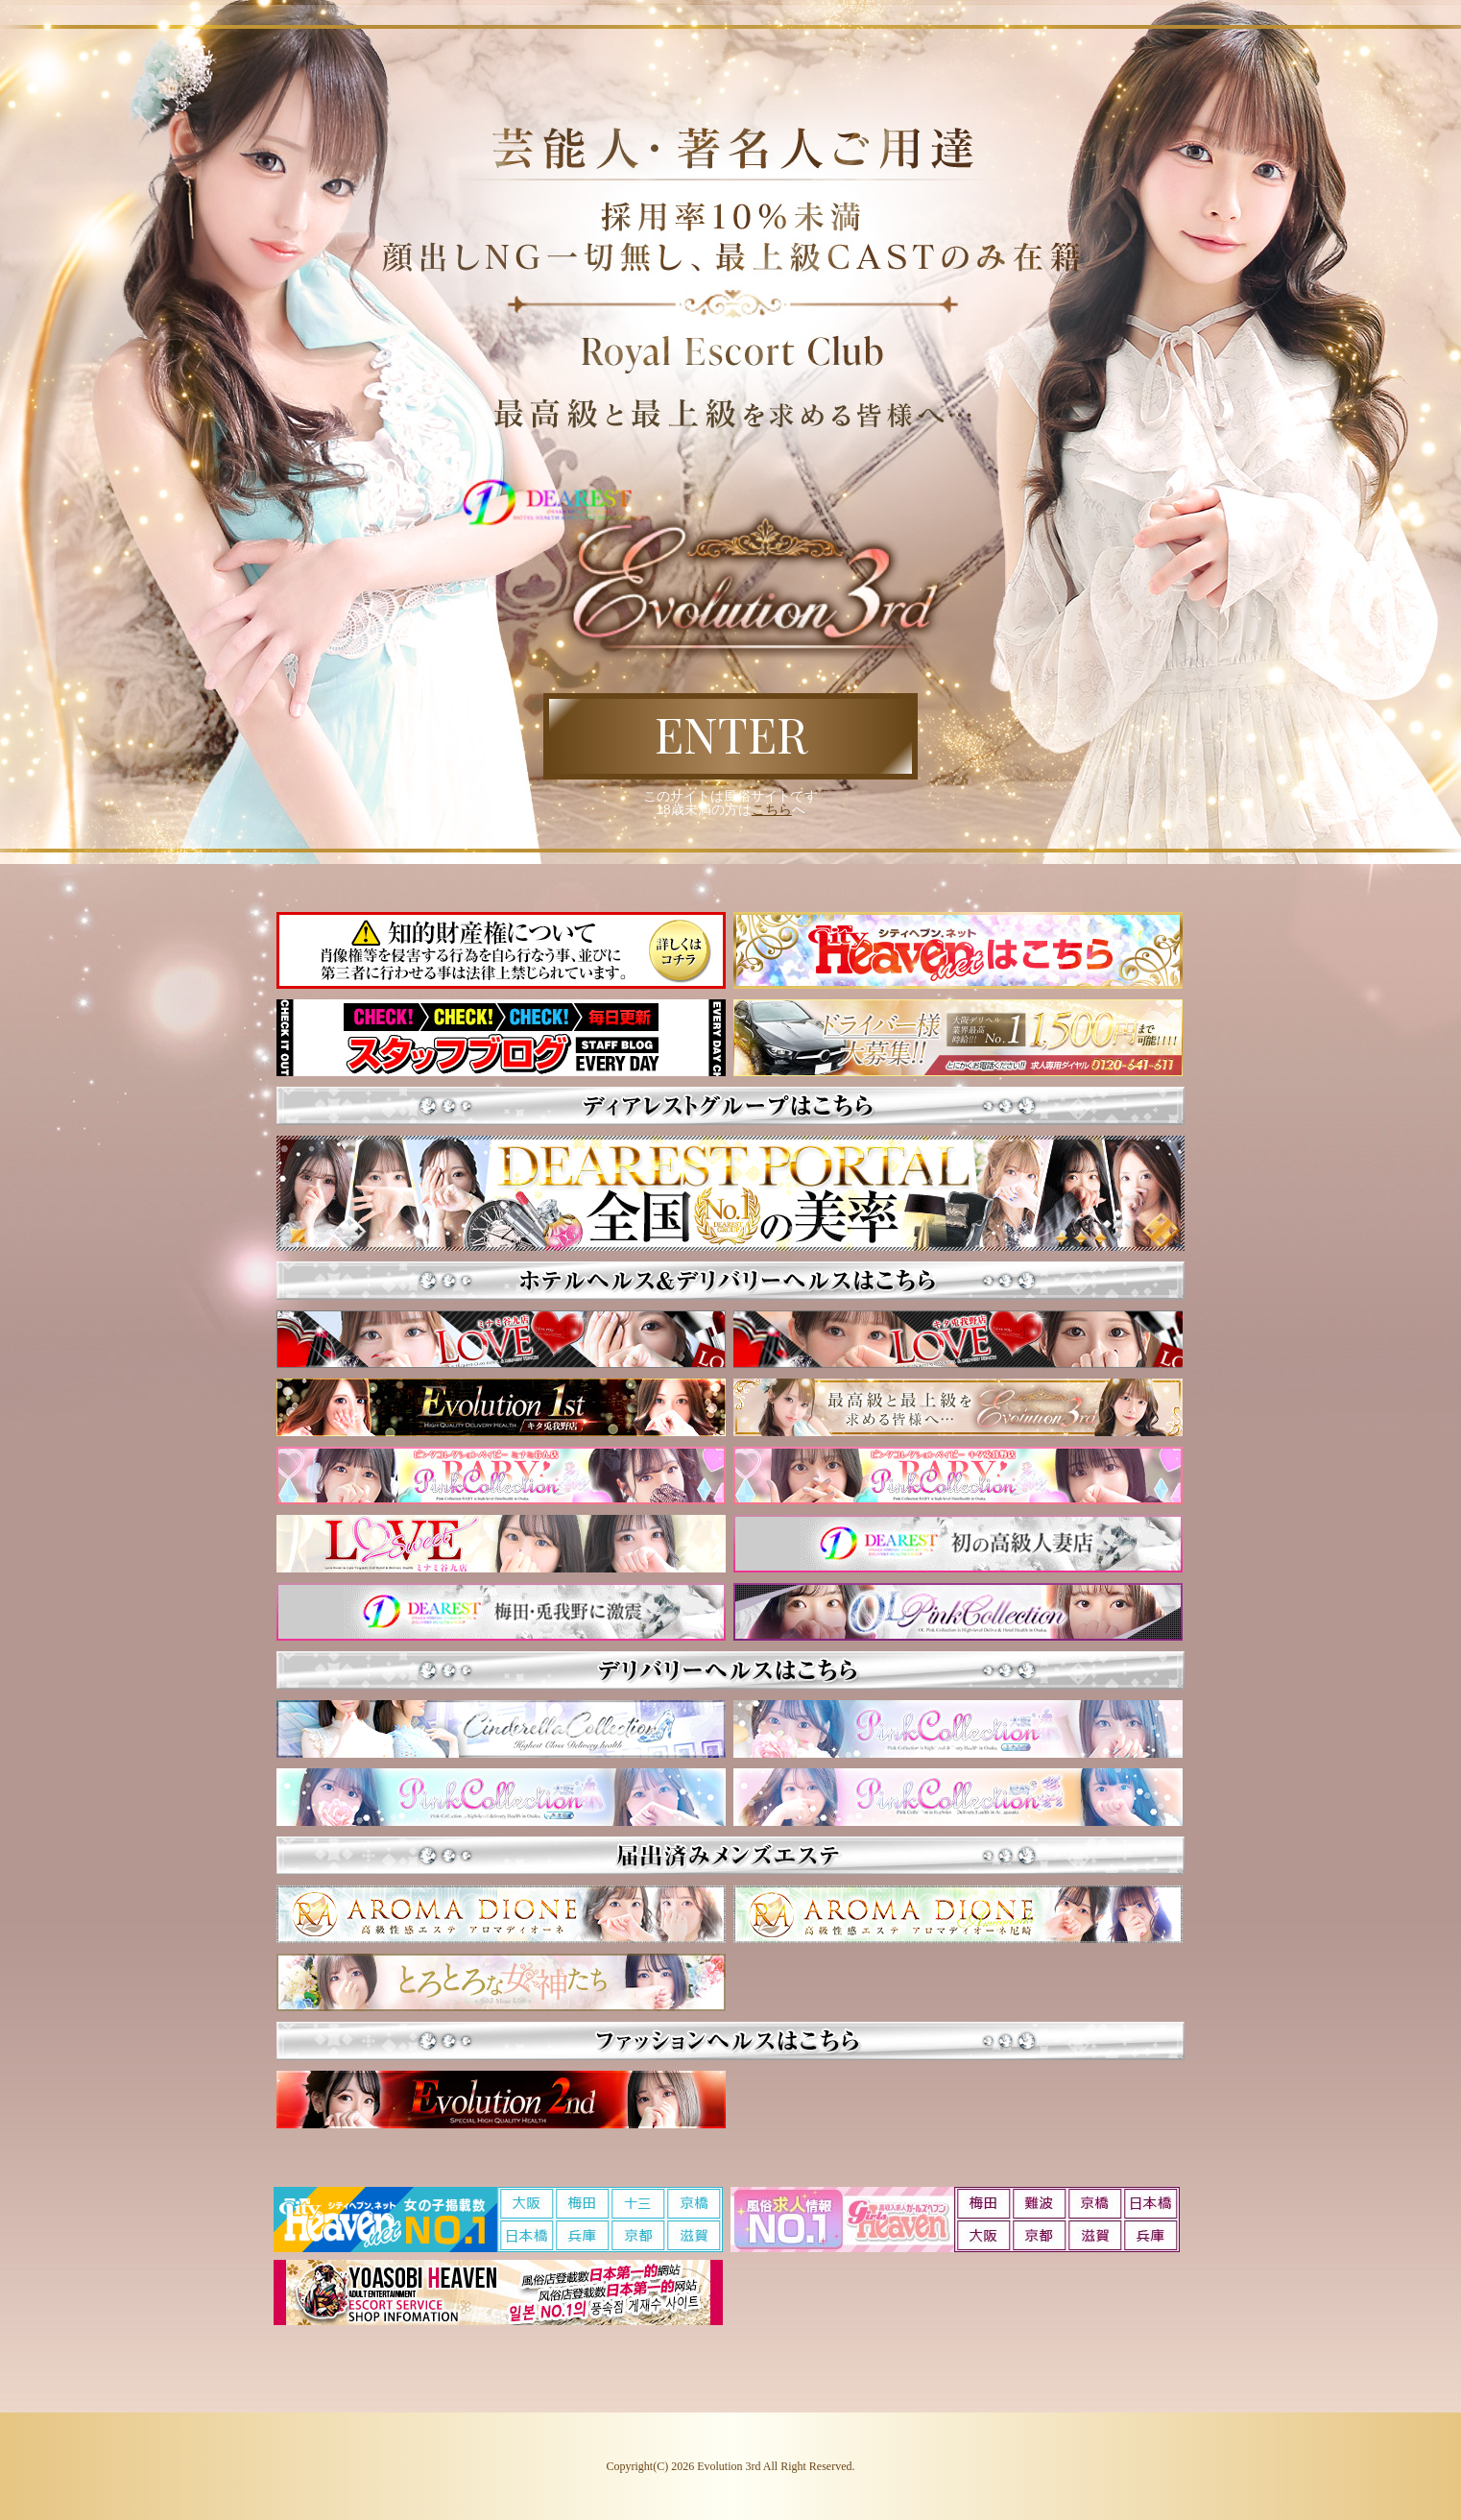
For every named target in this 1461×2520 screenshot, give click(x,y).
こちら (772, 809)
